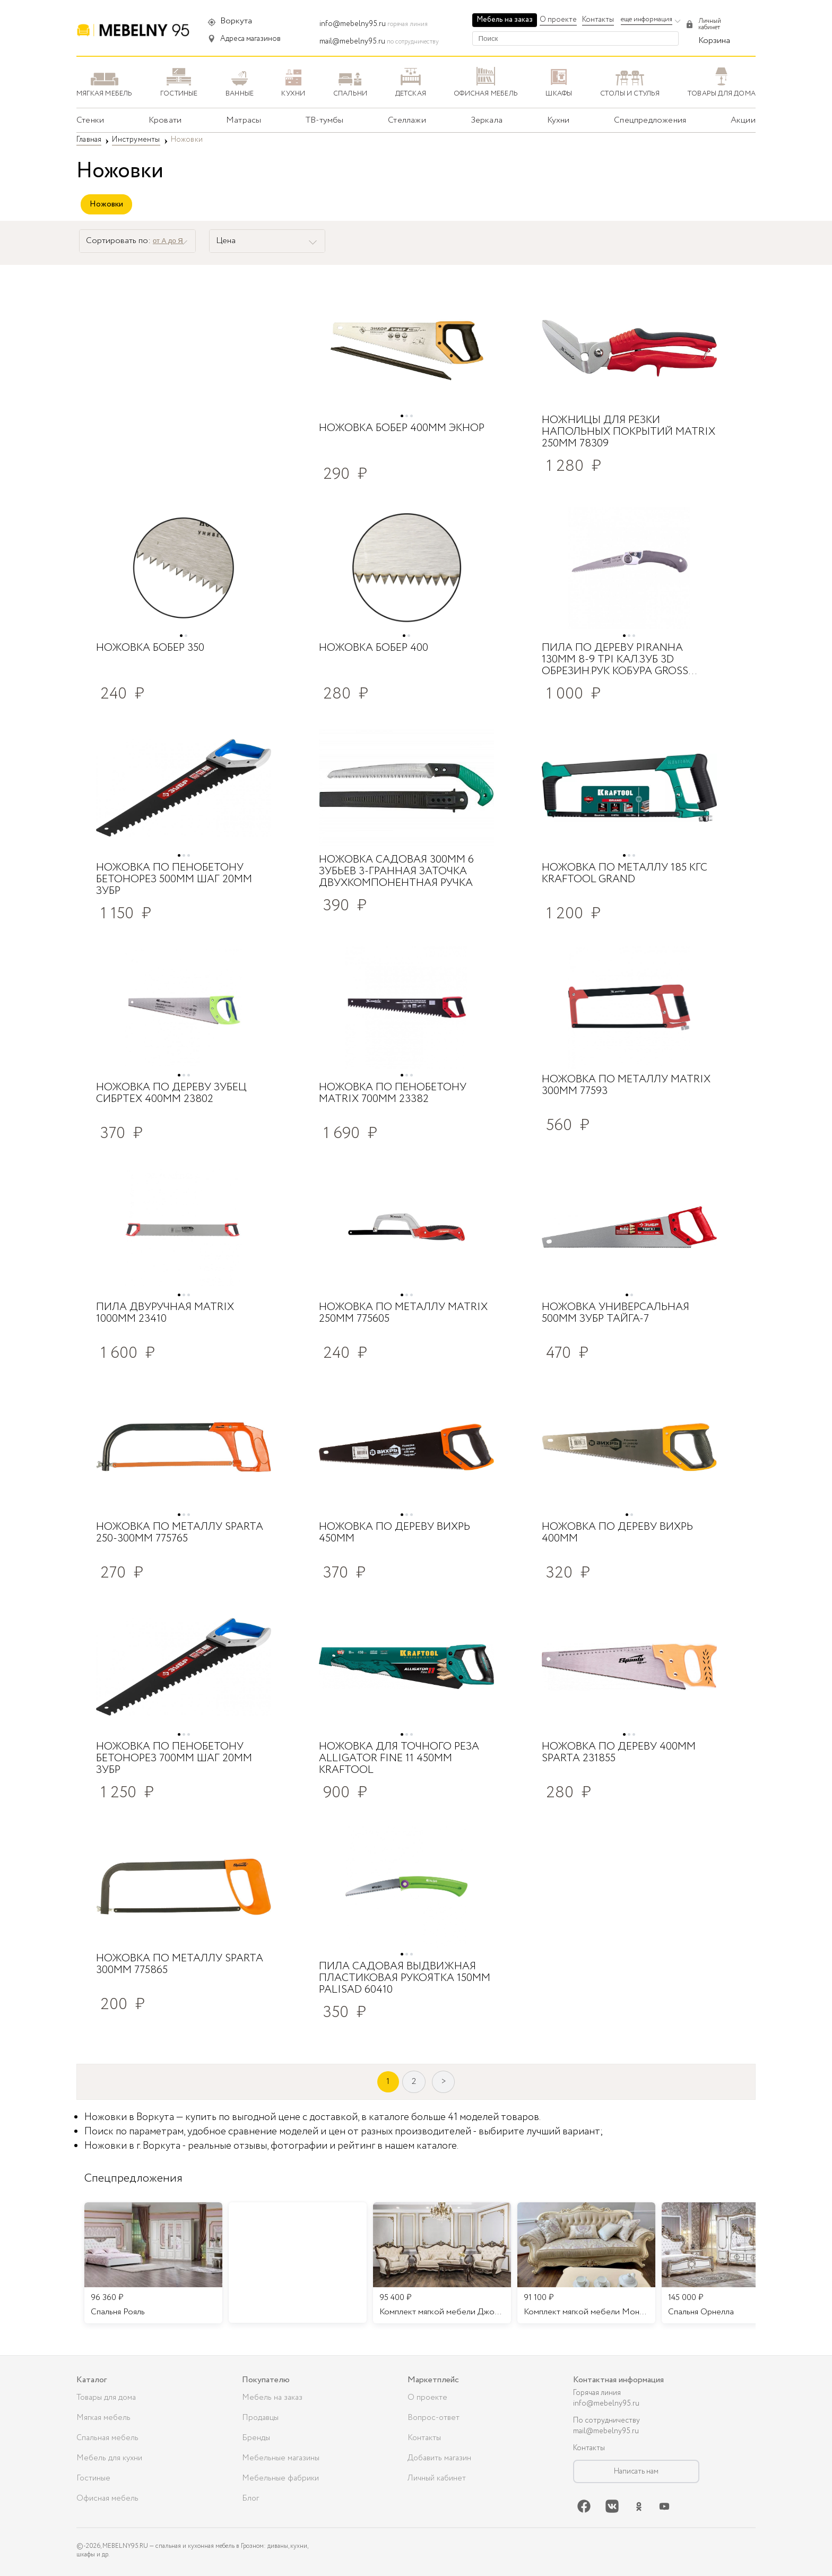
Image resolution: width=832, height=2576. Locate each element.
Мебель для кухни (109, 2458)
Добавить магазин (439, 2458)
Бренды (256, 2438)
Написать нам (636, 2471)
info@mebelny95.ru (352, 24)
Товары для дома (106, 2397)
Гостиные (93, 2478)
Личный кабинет (437, 2478)
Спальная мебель (107, 2438)
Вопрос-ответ (434, 2418)
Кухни (558, 120)
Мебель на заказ (504, 19)
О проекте (558, 19)
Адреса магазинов (250, 38)
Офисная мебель (107, 2498)
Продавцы (260, 2418)
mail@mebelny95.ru (352, 41)
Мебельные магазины (280, 2458)
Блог (250, 2498)
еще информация (646, 19)
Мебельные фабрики (280, 2478)
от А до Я (168, 241)
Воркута (236, 21)
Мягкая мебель (103, 2418)
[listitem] (153, 2262)
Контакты (598, 19)
